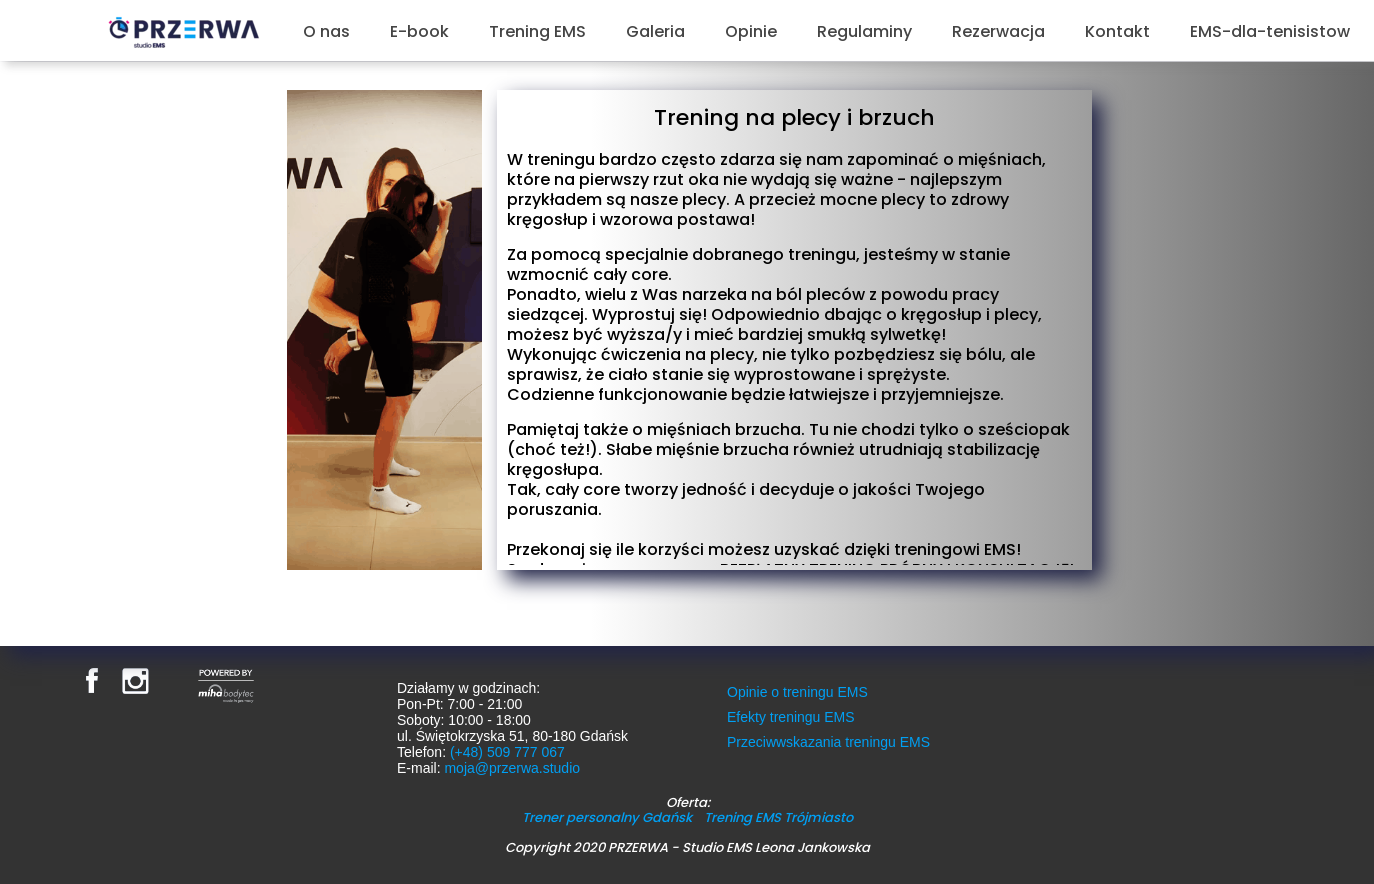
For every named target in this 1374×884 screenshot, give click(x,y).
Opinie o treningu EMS (797, 692)
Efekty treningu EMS (791, 717)
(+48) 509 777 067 (507, 752)
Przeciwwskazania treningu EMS (828, 742)
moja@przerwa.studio (512, 768)
